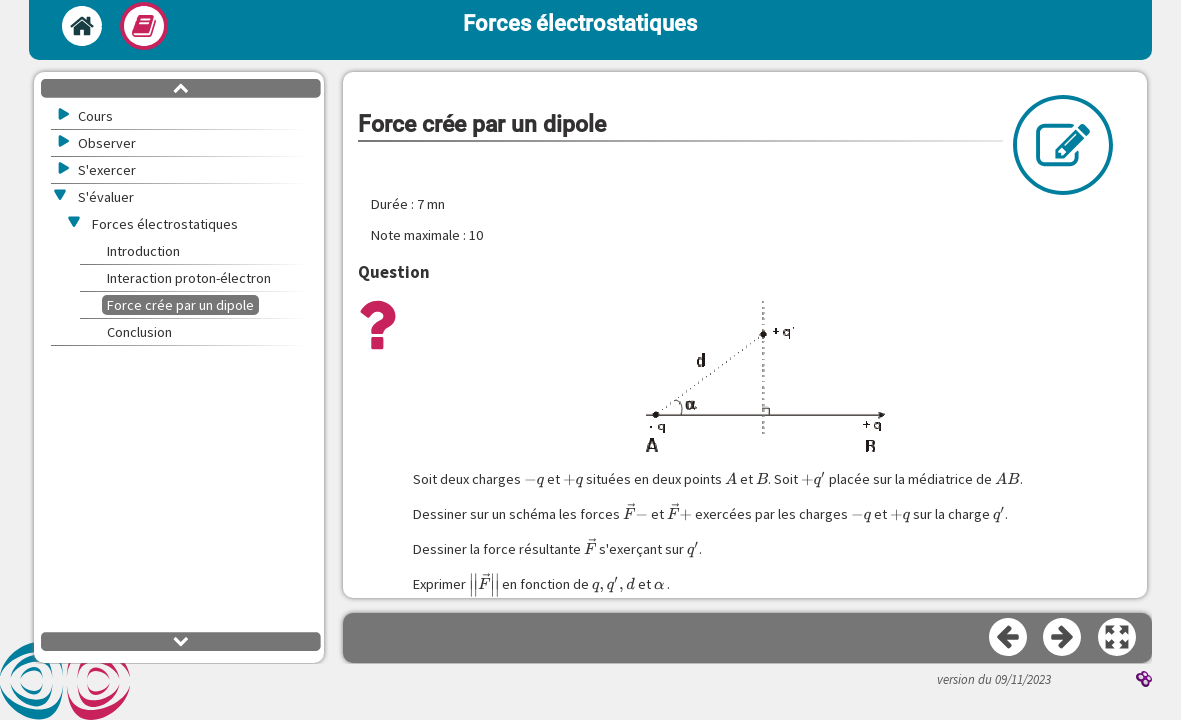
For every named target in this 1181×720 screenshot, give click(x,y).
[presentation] (534, 479)
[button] (1118, 638)
